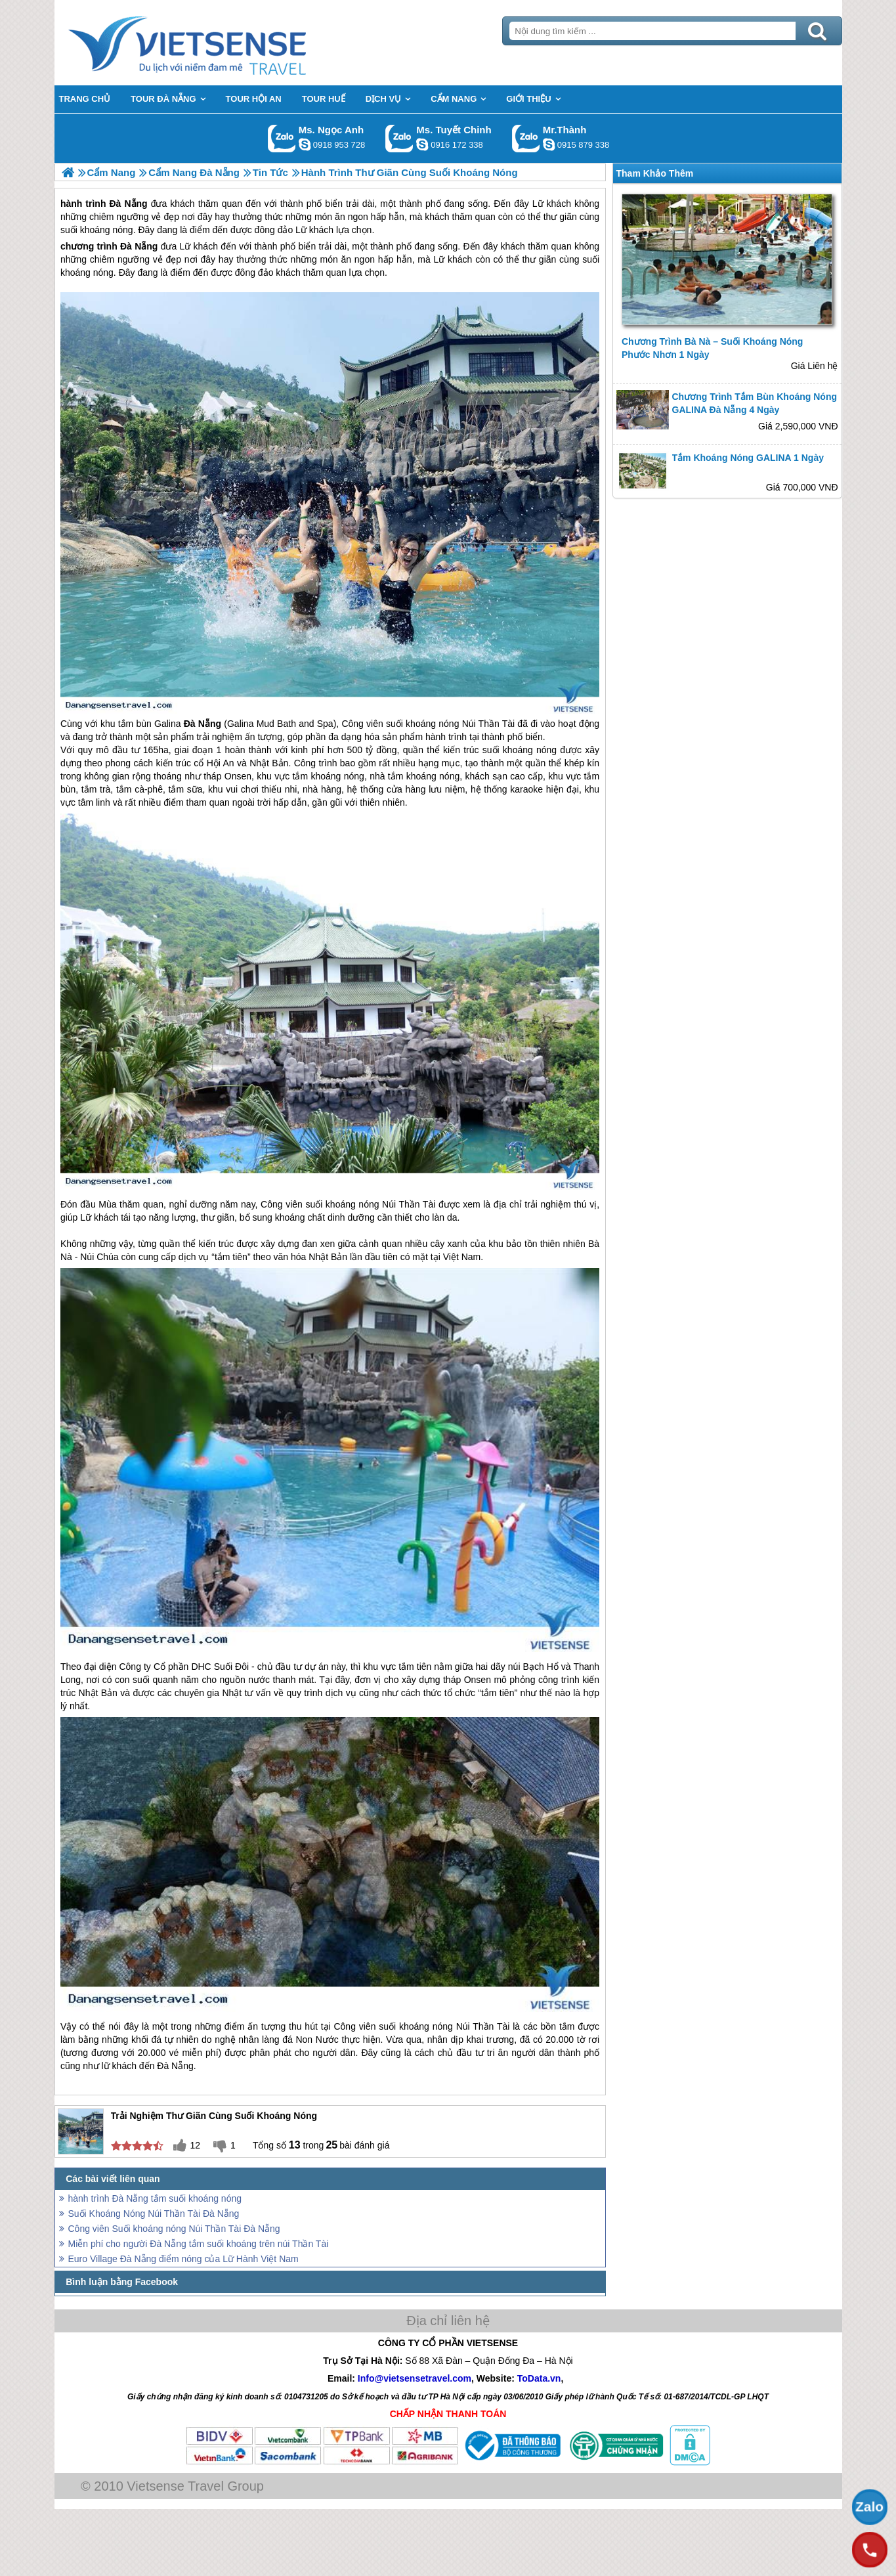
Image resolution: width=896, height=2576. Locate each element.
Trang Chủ (219, 42)
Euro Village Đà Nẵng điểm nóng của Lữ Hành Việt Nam (183, 2259)
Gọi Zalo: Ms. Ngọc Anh (282, 138)
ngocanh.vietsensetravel (304, 144)
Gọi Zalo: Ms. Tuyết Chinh (399, 138)
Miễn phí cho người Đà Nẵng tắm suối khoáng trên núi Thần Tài (198, 2243)
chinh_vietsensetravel (422, 144)
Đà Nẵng (139, 246)
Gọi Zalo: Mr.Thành (526, 138)
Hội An (220, 763)
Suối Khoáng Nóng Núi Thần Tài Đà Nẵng (154, 2213)
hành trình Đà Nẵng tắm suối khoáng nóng (155, 2198)
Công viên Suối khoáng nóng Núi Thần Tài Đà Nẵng (174, 2228)
